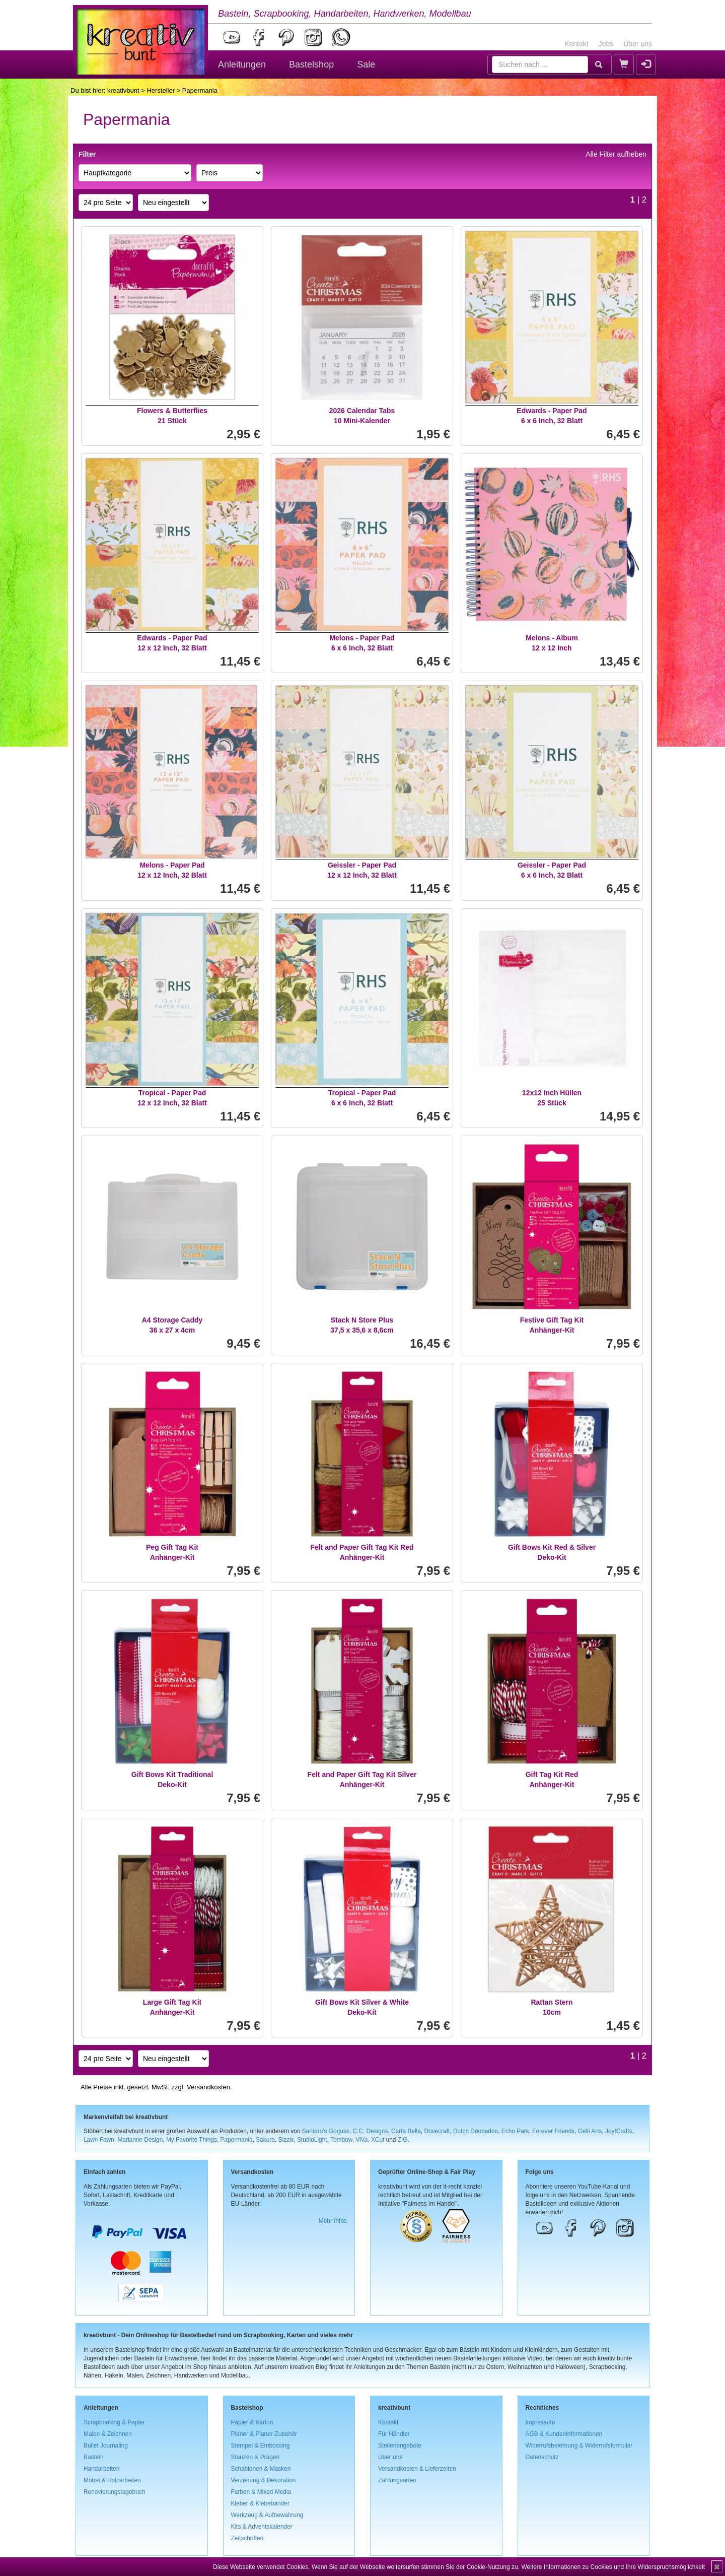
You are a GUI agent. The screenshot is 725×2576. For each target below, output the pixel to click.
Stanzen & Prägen (255, 2457)
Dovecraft (437, 2131)
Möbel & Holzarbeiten (112, 2480)
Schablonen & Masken (261, 2468)
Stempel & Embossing (260, 2445)
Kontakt (576, 44)
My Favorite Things (191, 2139)
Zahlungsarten (397, 2480)
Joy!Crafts (618, 2131)
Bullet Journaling (106, 2445)
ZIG (403, 2139)
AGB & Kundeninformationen (564, 2433)
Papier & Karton (252, 2422)
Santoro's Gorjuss (325, 2131)
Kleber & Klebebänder (260, 2503)
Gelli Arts (590, 2131)
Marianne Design (140, 2139)
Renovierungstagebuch (114, 2491)
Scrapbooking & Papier (114, 2422)
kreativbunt (123, 90)
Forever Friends (553, 2131)
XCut (377, 2139)
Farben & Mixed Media (261, 2491)
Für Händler (394, 2433)
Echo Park (515, 2131)
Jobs (606, 44)
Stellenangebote (399, 2445)
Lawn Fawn (99, 2139)
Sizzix (286, 2139)
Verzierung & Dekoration (263, 2480)
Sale (366, 64)
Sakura (265, 2139)
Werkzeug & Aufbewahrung (267, 2515)
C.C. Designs (370, 2131)
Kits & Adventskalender (262, 2526)
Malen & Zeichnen (108, 2433)
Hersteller (161, 90)
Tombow (341, 2139)
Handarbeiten (101, 2468)
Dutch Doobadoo (475, 2131)
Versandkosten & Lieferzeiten (417, 2468)
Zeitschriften (247, 2538)
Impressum (540, 2422)
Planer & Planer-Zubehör (264, 2433)
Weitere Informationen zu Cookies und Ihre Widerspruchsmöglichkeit (613, 2566)
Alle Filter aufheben (616, 154)
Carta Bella (406, 2131)
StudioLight (312, 2139)
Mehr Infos (333, 2220)
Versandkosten (208, 2087)
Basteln (94, 2457)
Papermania (236, 2139)
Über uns (637, 44)
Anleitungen (242, 64)
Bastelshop (311, 64)
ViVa (361, 2139)
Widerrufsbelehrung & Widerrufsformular (579, 2445)
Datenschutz (542, 2457)
